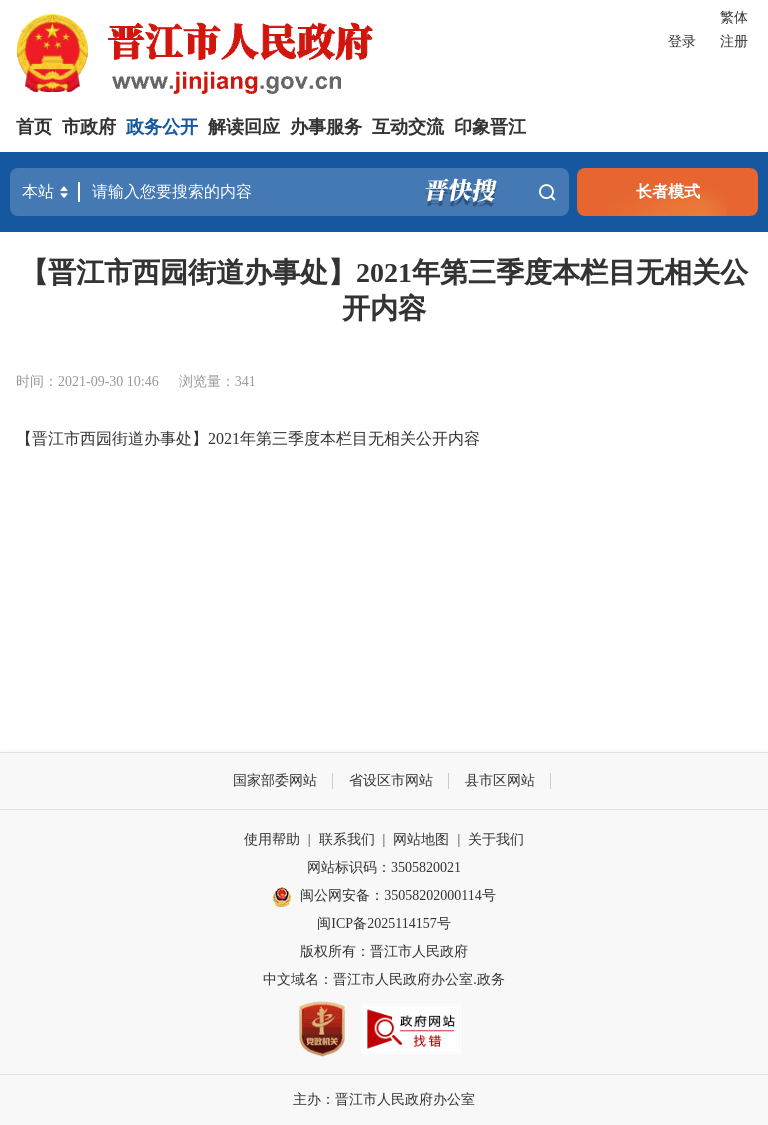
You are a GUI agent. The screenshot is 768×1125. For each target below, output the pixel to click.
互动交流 (408, 127)
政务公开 (162, 127)
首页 (34, 127)
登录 (682, 41)
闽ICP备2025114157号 (383, 923)
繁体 (734, 17)
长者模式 (668, 191)
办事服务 (326, 127)
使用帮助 (272, 839)
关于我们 (496, 839)
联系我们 (347, 839)
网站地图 (421, 839)
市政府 (89, 127)
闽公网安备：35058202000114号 (383, 897)
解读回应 (244, 127)
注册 (734, 41)
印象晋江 (490, 127)
